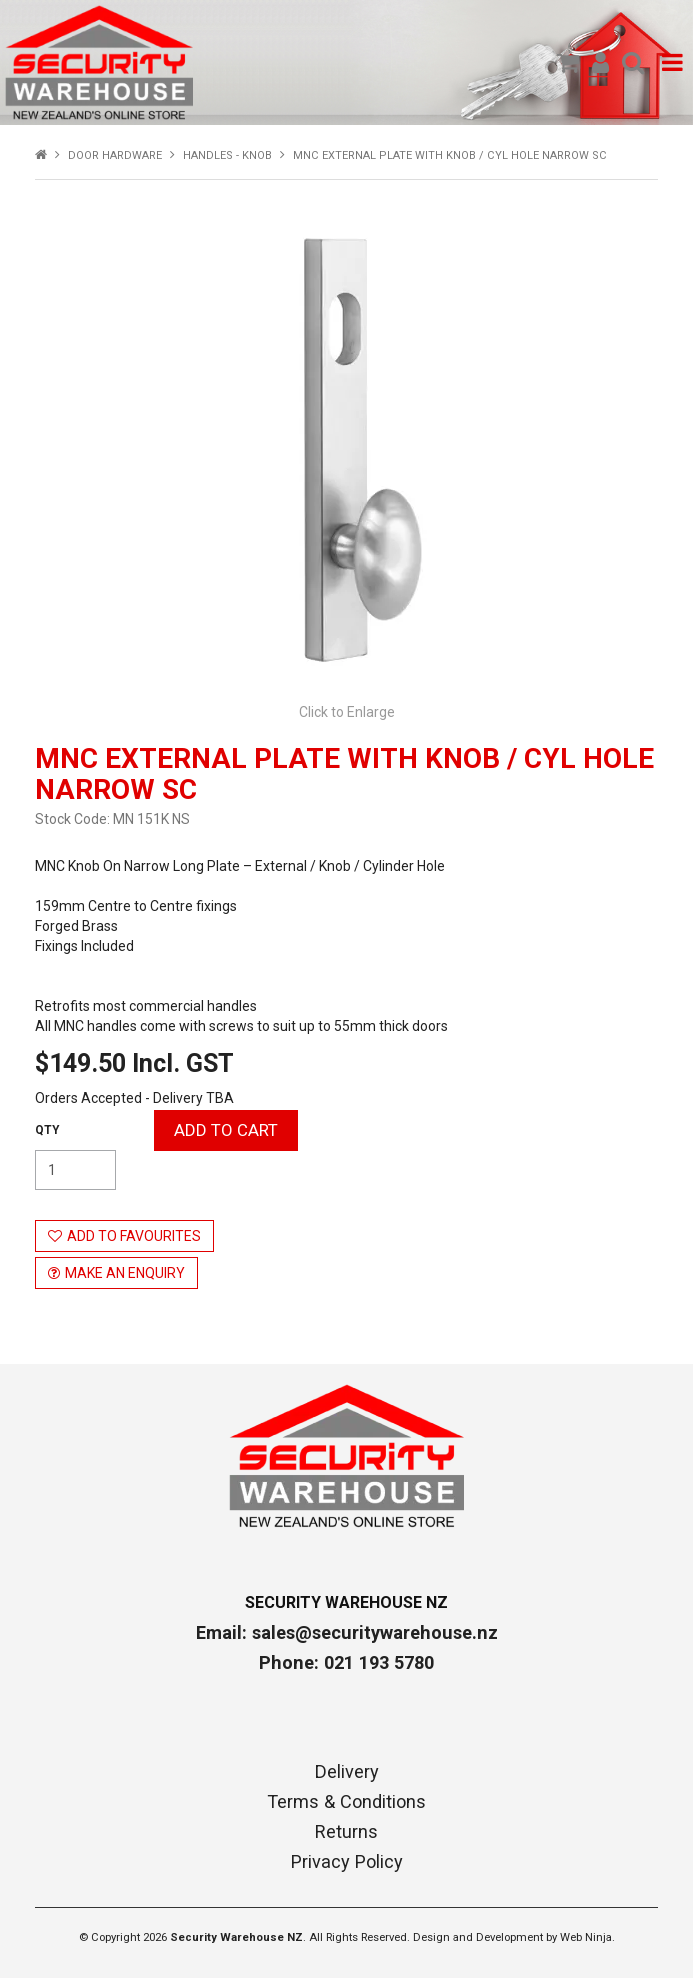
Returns (346, 1832)
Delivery (347, 1772)
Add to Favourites (134, 1236)
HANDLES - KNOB (227, 155)
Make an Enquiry (125, 1273)
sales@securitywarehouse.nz (375, 1632)
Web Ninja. (587, 1937)
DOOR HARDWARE (115, 155)
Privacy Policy (347, 1862)
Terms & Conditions (346, 1802)
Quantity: (47, 1130)
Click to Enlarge (347, 712)
